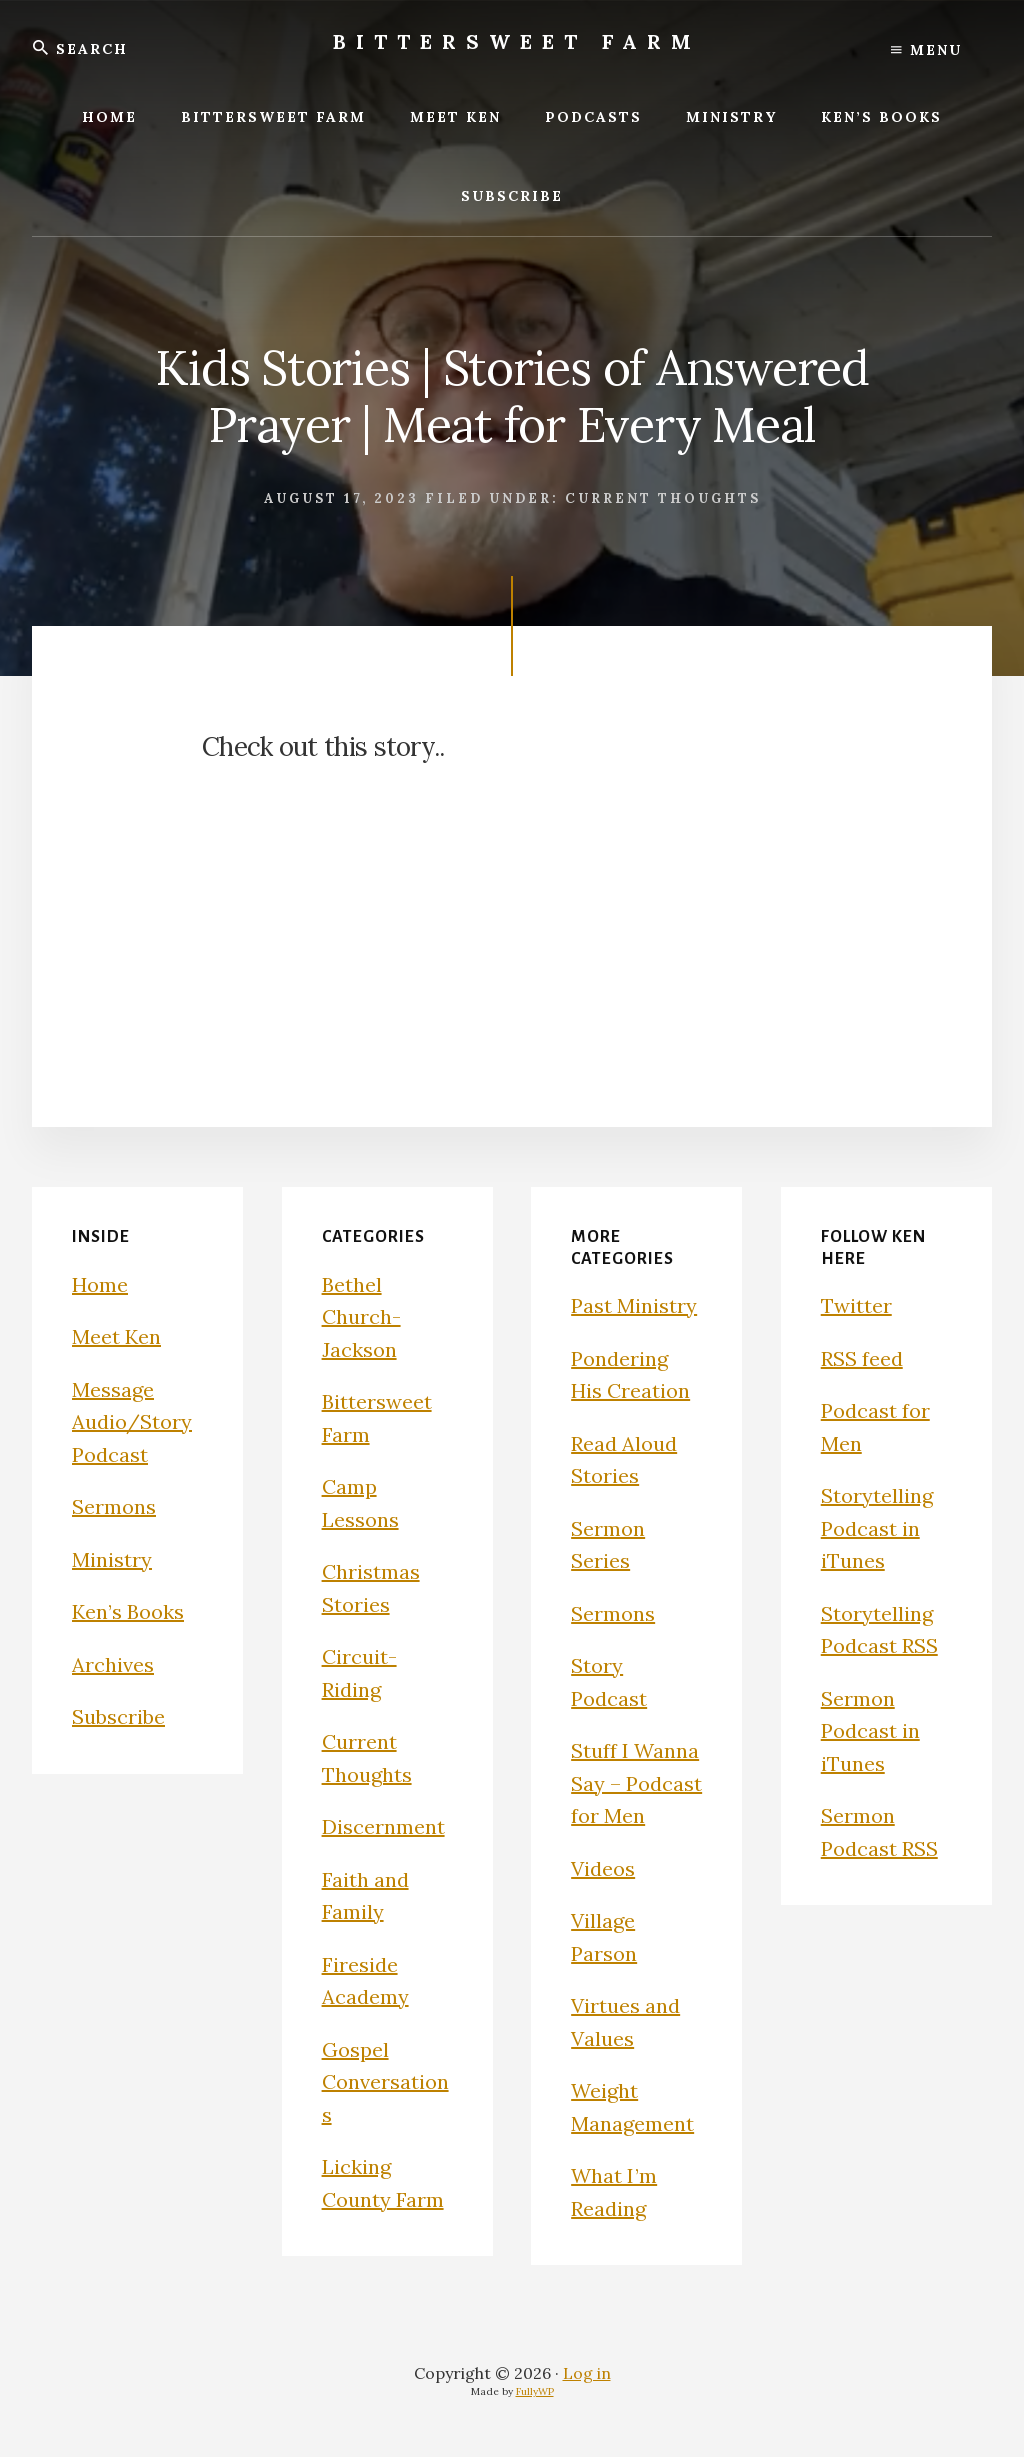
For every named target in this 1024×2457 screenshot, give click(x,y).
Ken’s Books (128, 1611)
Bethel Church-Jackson (361, 1317)
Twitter (856, 1305)
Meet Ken (116, 1336)
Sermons (114, 1506)
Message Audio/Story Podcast (132, 1422)
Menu (926, 50)
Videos (603, 1868)
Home (100, 1284)
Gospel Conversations (385, 2082)
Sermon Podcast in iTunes (870, 1731)
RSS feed (862, 1358)
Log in (587, 2373)
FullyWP (535, 2391)
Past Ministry (634, 1305)
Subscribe (118, 1716)
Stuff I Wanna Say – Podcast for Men (636, 1783)
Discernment (383, 1826)
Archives (113, 1664)
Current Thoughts (663, 498)
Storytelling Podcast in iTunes (877, 1528)
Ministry (112, 1559)
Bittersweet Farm (517, 41)
